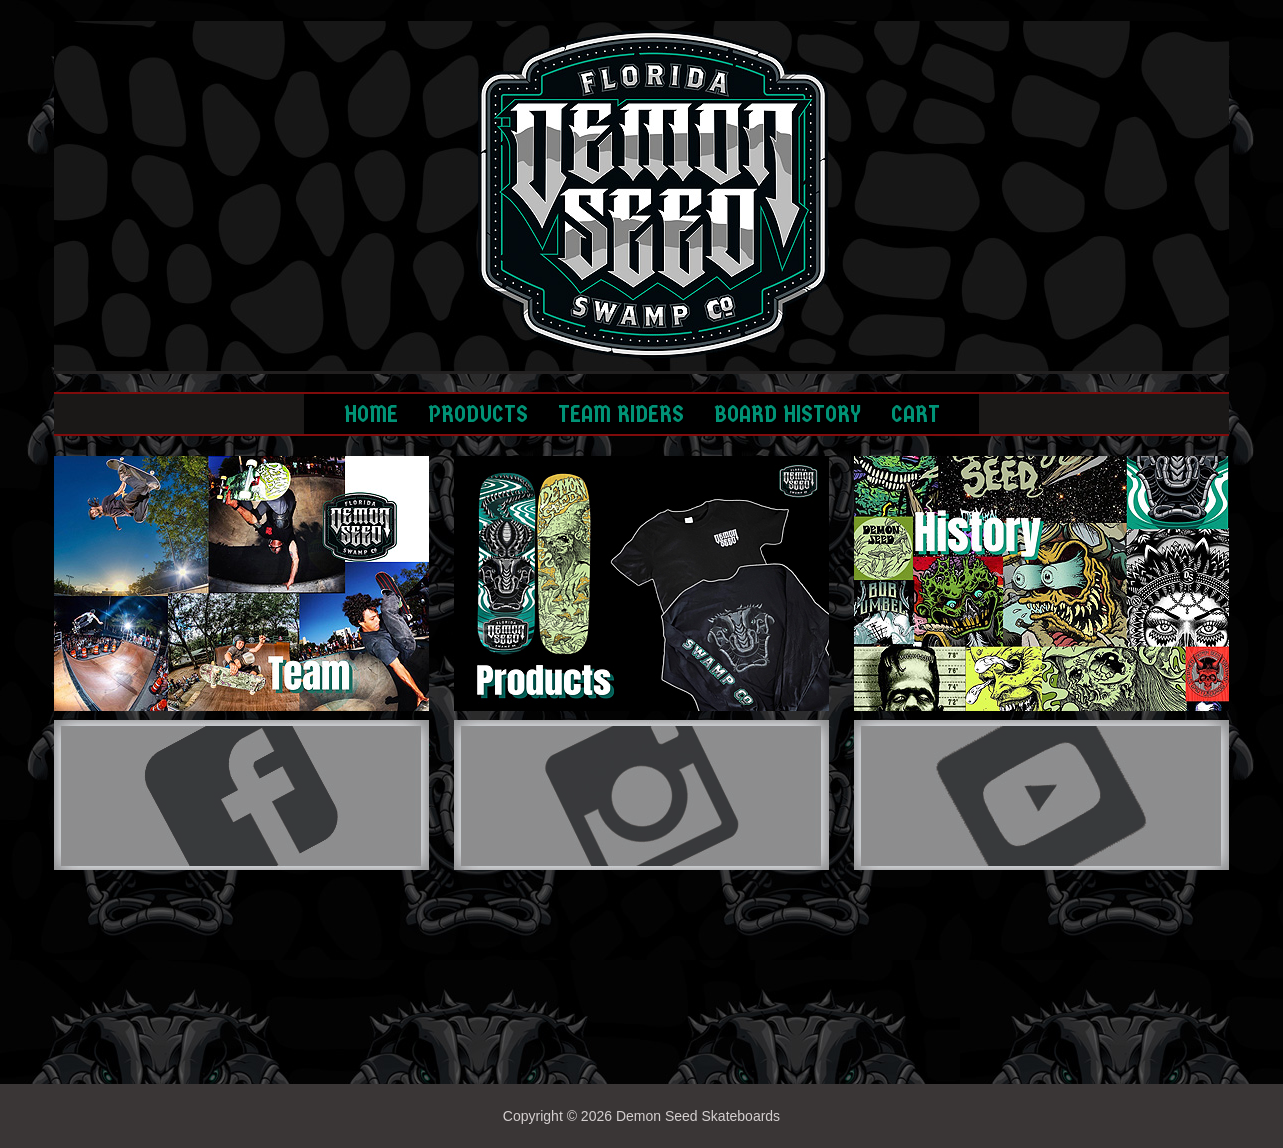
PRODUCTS (478, 414)
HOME (371, 414)
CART (915, 414)
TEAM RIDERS (621, 414)
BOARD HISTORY (787, 414)
